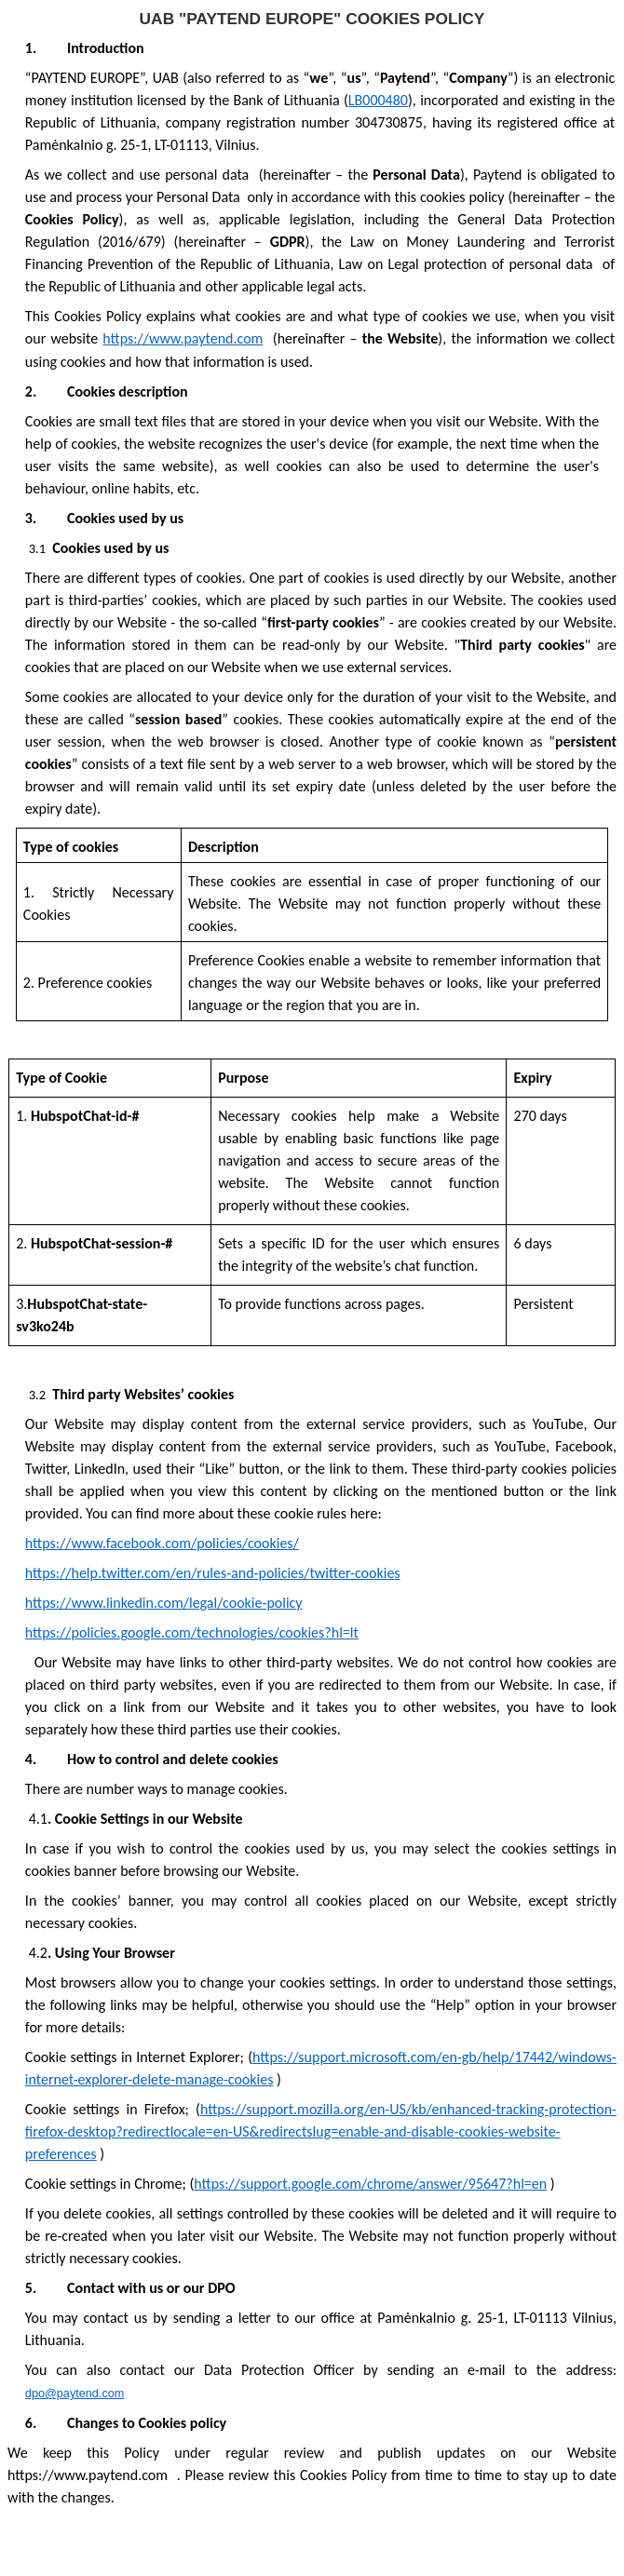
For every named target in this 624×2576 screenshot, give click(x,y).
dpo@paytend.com (74, 2393)
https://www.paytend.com (182, 338)
